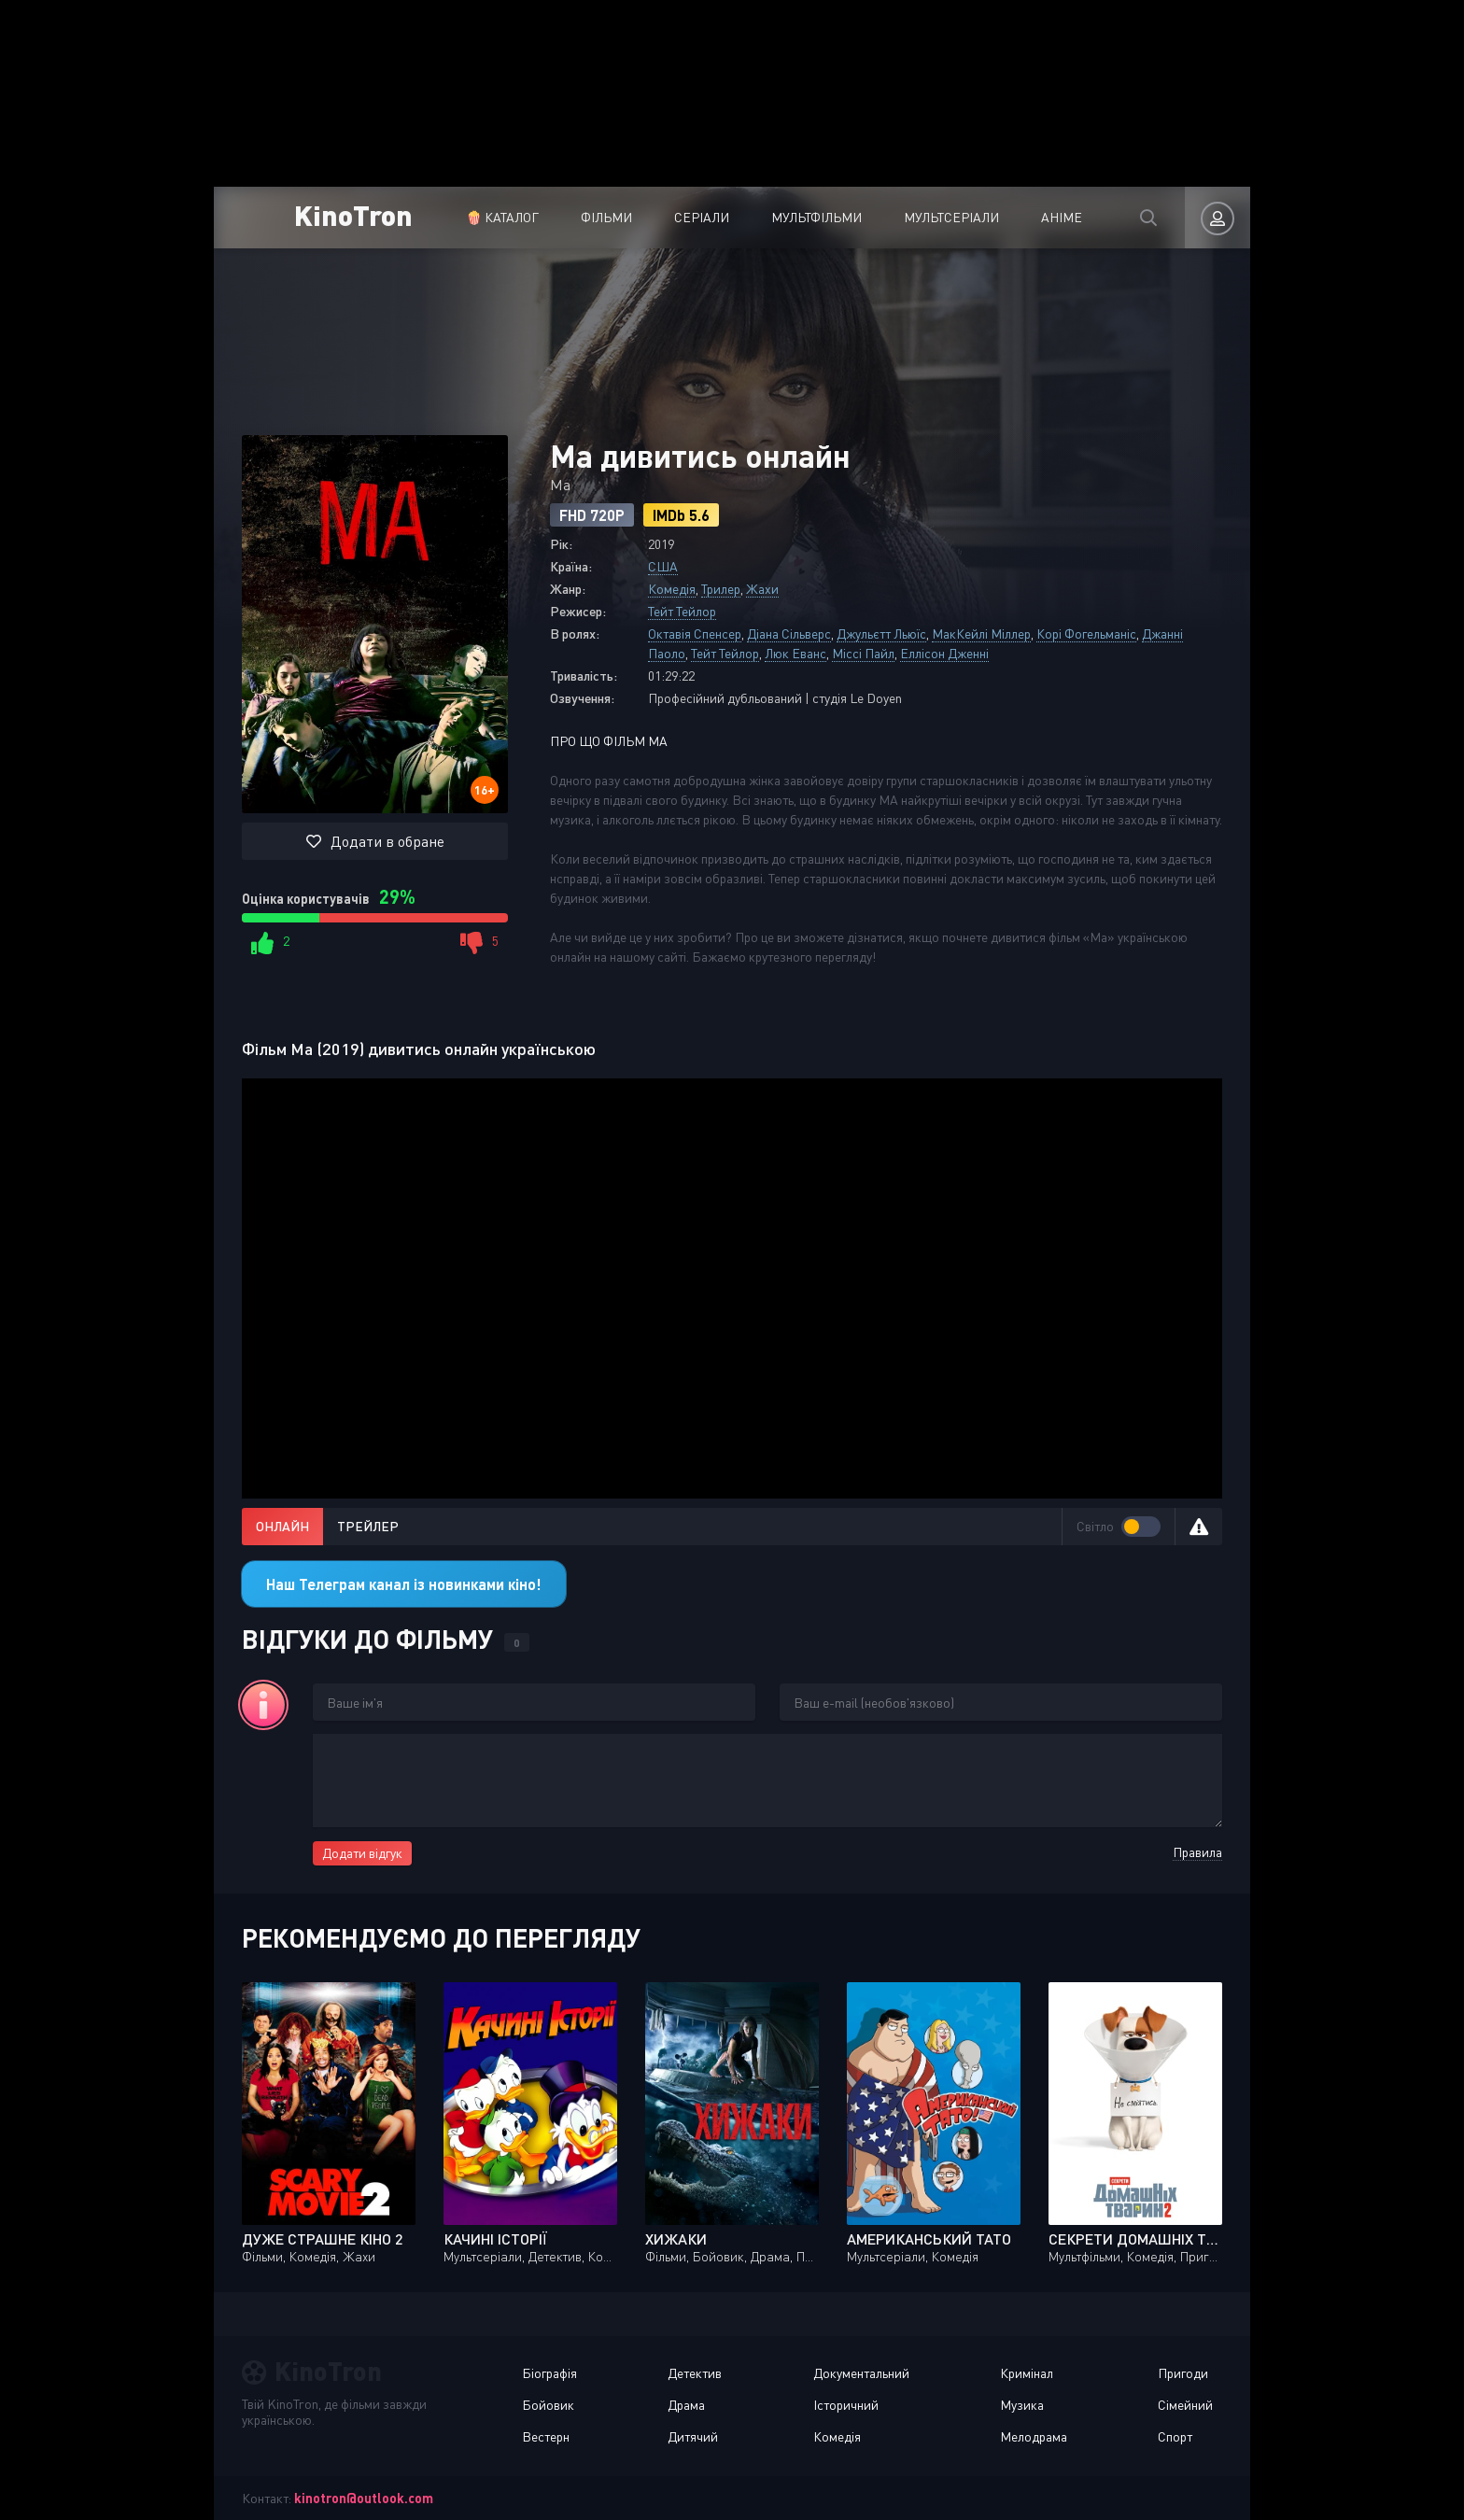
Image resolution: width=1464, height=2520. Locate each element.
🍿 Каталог (502, 217)
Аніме (1061, 217)
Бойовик (548, 2405)
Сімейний (1185, 2405)
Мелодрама (1033, 2436)
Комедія (672, 589)
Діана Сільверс (789, 633)
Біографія (549, 2373)
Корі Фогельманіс (1086, 633)
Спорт (1175, 2436)
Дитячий (693, 2436)
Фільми (606, 217)
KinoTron (353, 214)
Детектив (695, 2373)
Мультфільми (816, 217)
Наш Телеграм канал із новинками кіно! (404, 1584)
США (663, 566)
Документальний (861, 2373)
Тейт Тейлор (682, 611)
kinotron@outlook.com (363, 2498)
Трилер (720, 589)
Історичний (846, 2405)
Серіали (701, 217)
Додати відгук (362, 1853)
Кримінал (1026, 2373)
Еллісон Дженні (944, 653)
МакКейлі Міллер (981, 633)
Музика (1022, 2405)
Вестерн (546, 2436)
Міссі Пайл (863, 653)
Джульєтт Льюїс (881, 633)
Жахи (762, 589)
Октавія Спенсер (694, 633)
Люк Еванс (795, 653)
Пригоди (1183, 2373)
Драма (686, 2405)
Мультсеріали (951, 217)
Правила (1197, 1852)
